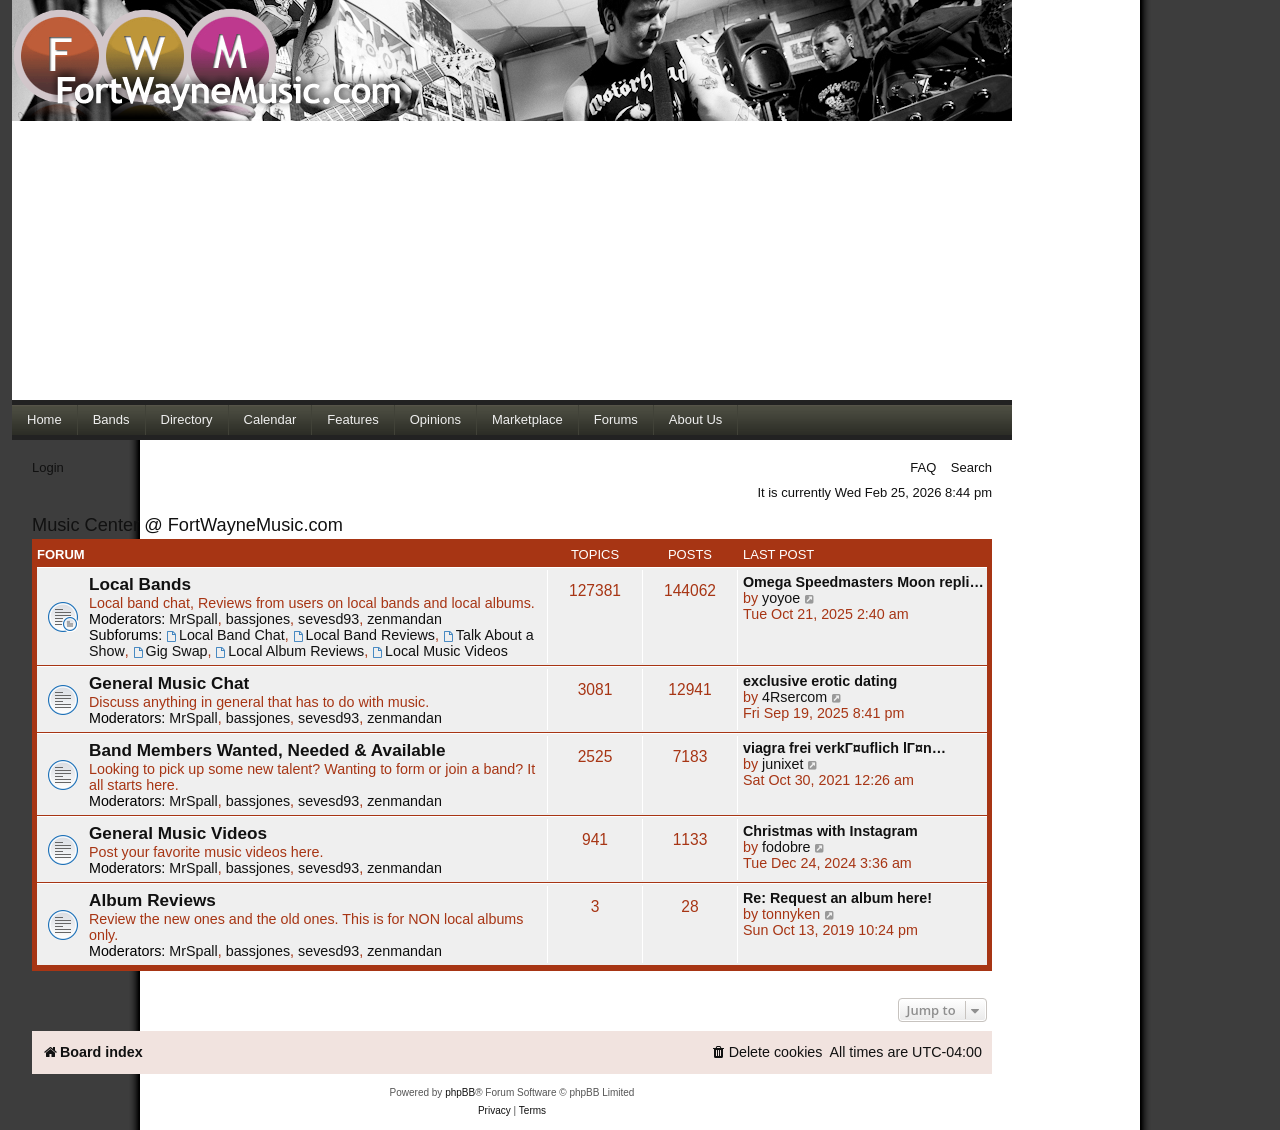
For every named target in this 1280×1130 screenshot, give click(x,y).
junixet (782, 764)
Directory (187, 419)
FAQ (923, 467)
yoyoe (781, 598)
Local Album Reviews (290, 651)
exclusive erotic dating (820, 681)
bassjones (258, 619)
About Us (695, 419)
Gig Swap (170, 651)
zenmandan (404, 619)
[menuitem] (767, 1052)
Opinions (435, 419)
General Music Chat (169, 683)
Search (971, 467)
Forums (616, 419)
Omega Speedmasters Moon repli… (863, 582)
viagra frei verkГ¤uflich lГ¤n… (844, 748)
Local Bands (140, 584)
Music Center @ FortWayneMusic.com (187, 525)
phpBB (460, 1092)
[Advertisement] (512, 260)
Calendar (270, 419)
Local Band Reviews (364, 635)
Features (352, 419)
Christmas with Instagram (830, 831)
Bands (111, 419)
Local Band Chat (225, 635)
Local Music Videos (440, 651)
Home (44, 419)
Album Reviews (152, 900)
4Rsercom (794, 697)
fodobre (786, 847)
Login (48, 467)
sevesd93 (328, 619)
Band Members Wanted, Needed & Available (267, 750)
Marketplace (527, 419)
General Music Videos (178, 833)
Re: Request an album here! (837, 898)
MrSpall (193, 619)
